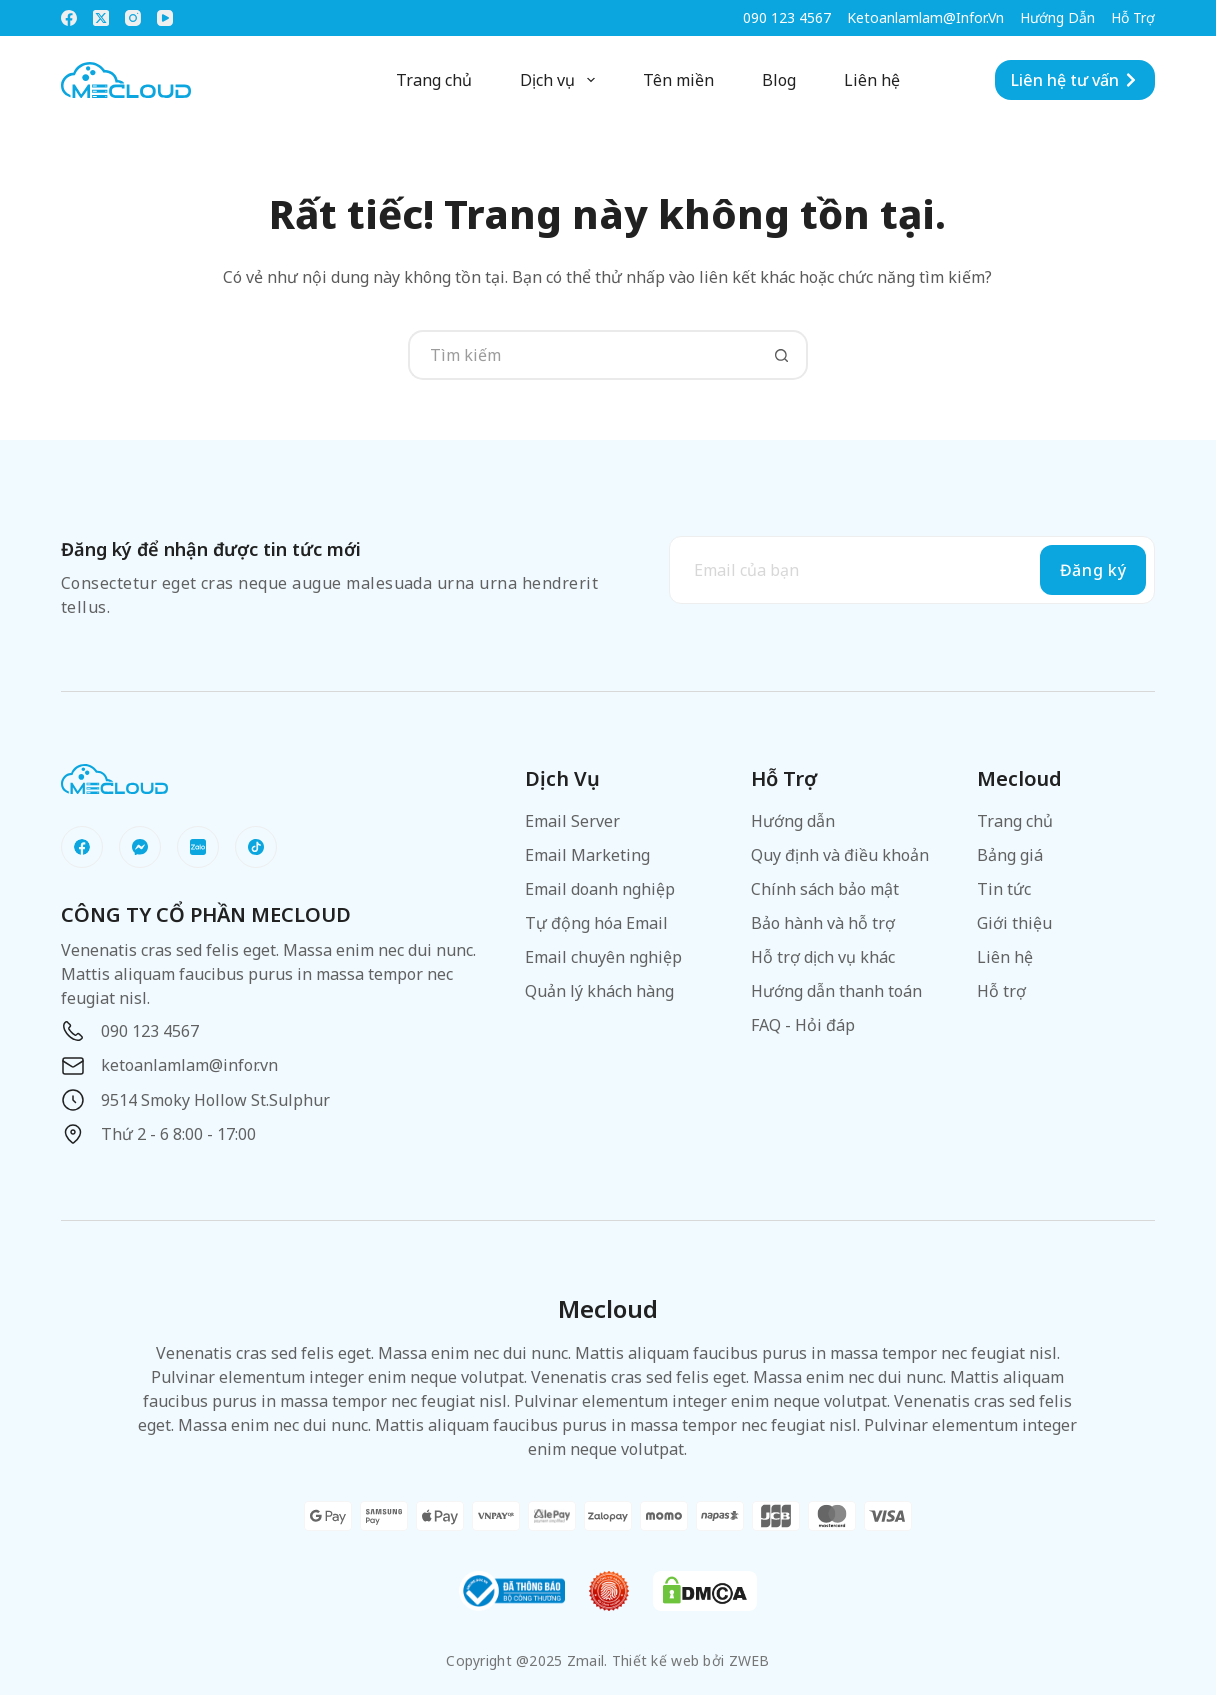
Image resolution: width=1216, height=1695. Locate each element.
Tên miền (678, 80)
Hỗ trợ (1133, 17)
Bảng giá (1010, 855)
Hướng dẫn (1057, 17)
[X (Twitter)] (101, 18)
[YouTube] (165, 18)
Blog (779, 80)
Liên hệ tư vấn (1075, 80)
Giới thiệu (1014, 923)
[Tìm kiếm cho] (583, 355)
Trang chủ (434, 80)
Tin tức (1004, 889)
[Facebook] (69, 18)
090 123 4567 (787, 17)
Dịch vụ (561, 80)
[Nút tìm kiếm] (783, 355)
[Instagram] (133, 18)
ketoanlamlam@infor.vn (925, 17)
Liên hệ (872, 80)
